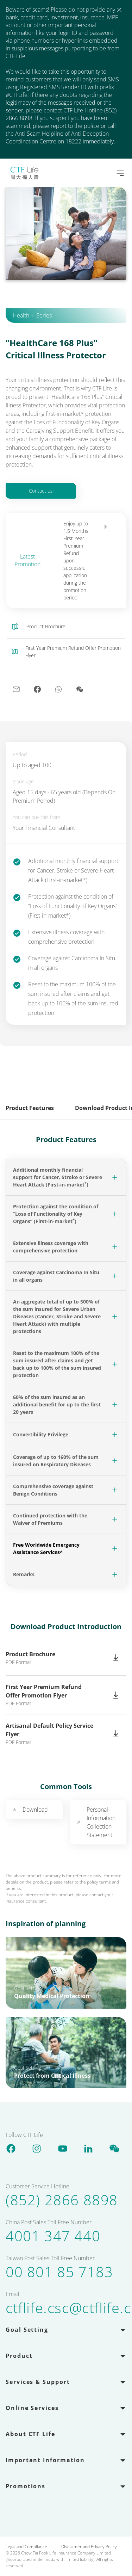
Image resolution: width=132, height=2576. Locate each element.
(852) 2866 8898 (62, 2200)
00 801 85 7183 (59, 2271)
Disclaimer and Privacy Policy (89, 2547)
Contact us (41, 490)
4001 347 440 (53, 2235)
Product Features (30, 1108)
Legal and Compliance (26, 2547)
